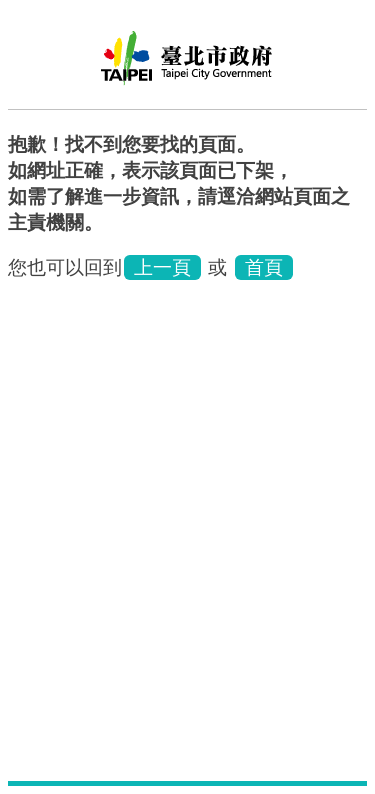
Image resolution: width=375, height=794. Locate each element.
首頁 (264, 267)
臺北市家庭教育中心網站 (188, 65)
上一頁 (162, 267)
